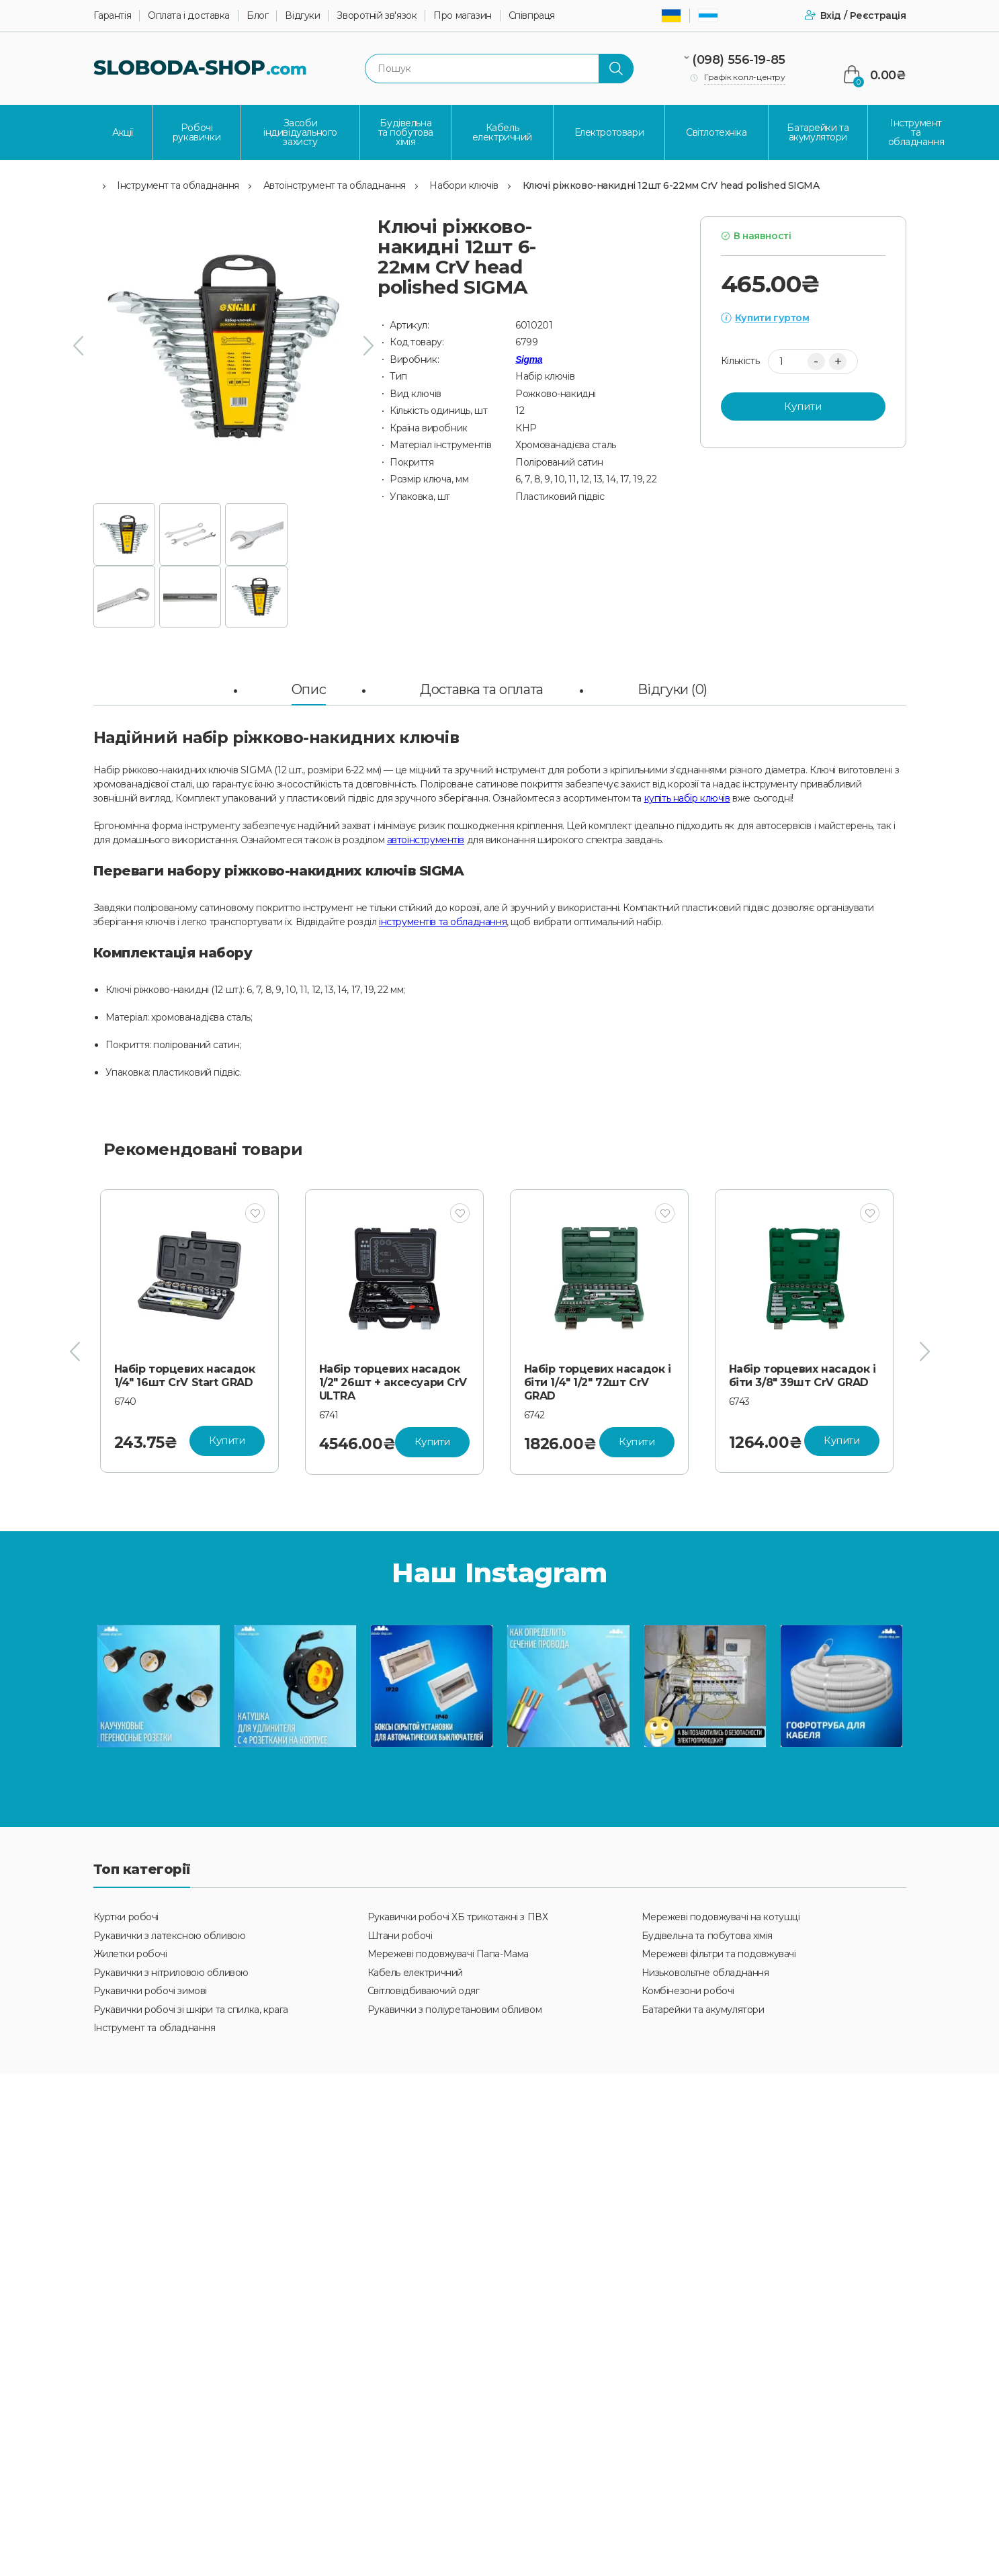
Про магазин (462, 16)
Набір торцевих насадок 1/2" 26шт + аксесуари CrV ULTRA (598, 1382)
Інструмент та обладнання (178, 185)
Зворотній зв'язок (377, 16)
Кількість (740, 361)
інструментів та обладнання (443, 922)
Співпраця (532, 16)
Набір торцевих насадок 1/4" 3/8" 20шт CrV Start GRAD (184, 1382)
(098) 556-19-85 (738, 59)
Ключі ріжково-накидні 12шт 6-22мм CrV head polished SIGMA (671, 185)
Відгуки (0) (672, 689)
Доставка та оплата (481, 689)
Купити (803, 406)
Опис (309, 689)
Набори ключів (463, 185)
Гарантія (112, 16)
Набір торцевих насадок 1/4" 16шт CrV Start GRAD (389, 1376)
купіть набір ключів (687, 798)
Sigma (528, 359)
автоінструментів (425, 840)
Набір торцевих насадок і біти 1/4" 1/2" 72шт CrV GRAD (802, 1382)
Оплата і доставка (189, 16)
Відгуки (302, 16)
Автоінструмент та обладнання (334, 185)
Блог (257, 16)
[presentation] (78, 346)
